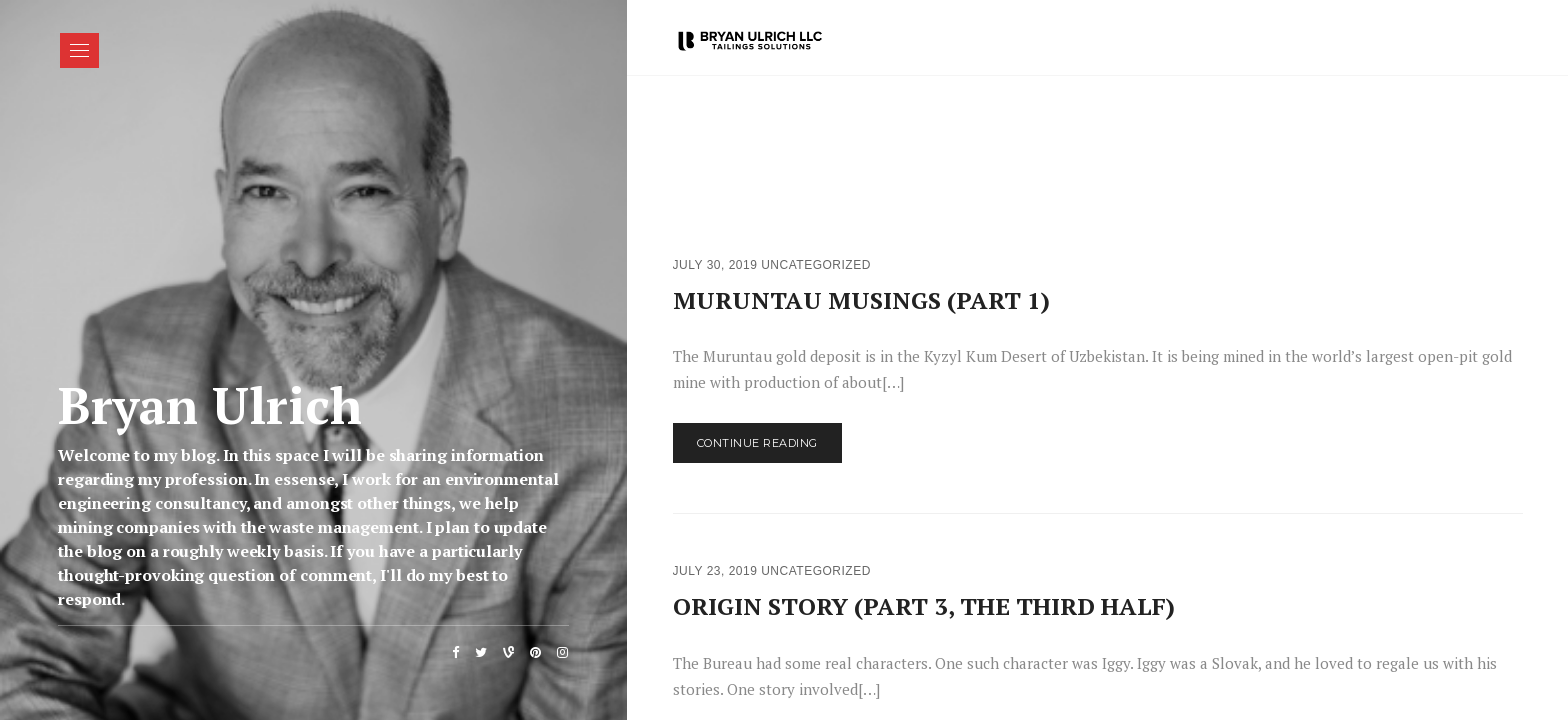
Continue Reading (757, 443)
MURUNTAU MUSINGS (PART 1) (861, 300)
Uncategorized (816, 265)
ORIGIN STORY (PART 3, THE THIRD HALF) (924, 606)
